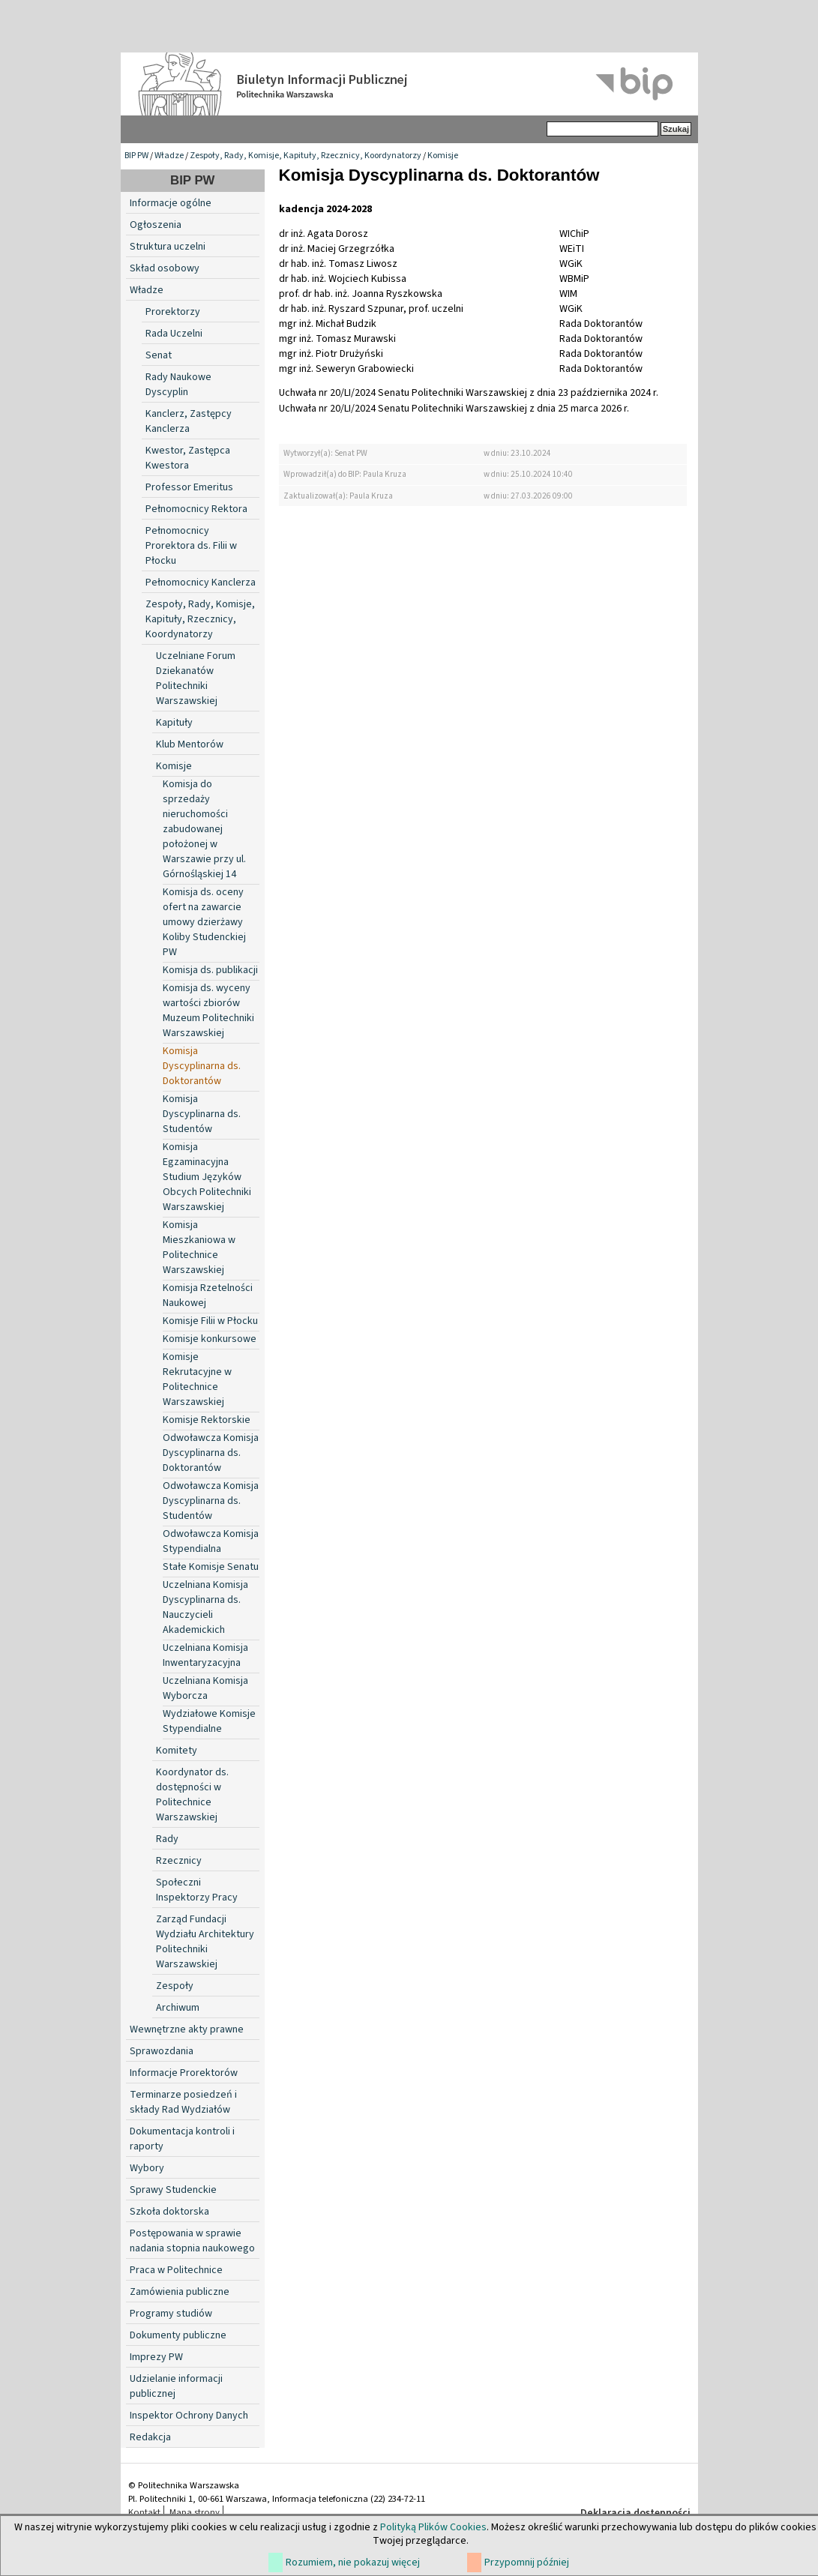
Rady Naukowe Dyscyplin (178, 385)
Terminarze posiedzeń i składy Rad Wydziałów (183, 2102)
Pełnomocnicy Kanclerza (200, 582)
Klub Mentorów (189, 744)
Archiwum (177, 2007)
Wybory (147, 2168)
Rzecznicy (179, 1860)
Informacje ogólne (170, 203)
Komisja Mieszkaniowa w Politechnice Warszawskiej (199, 1248)
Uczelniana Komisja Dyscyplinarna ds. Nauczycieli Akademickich (205, 1607)
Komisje (442, 155)
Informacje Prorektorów (184, 2072)
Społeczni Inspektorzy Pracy (197, 1890)
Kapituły (174, 722)
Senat (158, 355)
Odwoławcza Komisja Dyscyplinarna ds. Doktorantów (211, 1452)
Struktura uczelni (167, 246)
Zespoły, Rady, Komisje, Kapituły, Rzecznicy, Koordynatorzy (305, 155)
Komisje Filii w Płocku (210, 1320)
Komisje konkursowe (209, 1338)
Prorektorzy (172, 311)
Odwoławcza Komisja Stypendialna (211, 1541)
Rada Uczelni (173, 333)
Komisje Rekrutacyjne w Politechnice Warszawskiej (197, 1379)
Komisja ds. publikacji (210, 970)
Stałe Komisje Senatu (211, 1566)
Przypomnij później (526, 2562)
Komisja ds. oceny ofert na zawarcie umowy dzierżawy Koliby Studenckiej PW (204, 922)
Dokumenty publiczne (178, 2335)
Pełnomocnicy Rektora (196, 509)
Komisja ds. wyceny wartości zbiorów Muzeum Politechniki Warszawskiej (208, 1011)
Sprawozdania (161, 2051)
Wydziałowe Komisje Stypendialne (209, 1721)
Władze (169, 155)
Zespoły (174, 1985)
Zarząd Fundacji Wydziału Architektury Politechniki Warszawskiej (205, 1942)
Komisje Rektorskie (206, 1419)
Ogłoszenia (155, 224)
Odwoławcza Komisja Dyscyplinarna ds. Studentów (211, 1500)
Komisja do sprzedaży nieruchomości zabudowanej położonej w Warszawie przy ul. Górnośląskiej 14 (204, 829)
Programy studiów (171, 2313)
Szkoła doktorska (169, 2211)
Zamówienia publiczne (179, 2291)
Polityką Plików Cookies (433, 2527)
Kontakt (144, 2512)
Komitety (176, 1750)
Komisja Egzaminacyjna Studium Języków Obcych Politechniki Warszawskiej (207, 1177)
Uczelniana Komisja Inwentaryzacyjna (205, 1655)
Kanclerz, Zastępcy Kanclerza (188, 421)
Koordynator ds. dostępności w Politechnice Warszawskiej (192, 1795)
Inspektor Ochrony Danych (189, 2415)
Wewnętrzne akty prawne (187, 2029)
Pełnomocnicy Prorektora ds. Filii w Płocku (191, 545)
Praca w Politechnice (176, 2270)
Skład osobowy (164, 268)
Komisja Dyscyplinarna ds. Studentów (202, 1114)
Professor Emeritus (189, 487)
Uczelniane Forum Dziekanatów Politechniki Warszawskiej (195, 678)
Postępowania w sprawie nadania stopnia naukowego (192, 2241)
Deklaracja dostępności (635, 2513)
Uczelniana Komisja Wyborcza (205, 1688)
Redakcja (150, 2437)
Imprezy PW (156, 2357)
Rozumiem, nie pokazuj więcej (353, 2562)
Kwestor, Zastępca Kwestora (187, 458)
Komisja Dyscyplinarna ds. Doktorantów (202, 1066)
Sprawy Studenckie (173, 2189)
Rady (167, 1839)
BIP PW (136, 155)
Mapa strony (194, 2512)
